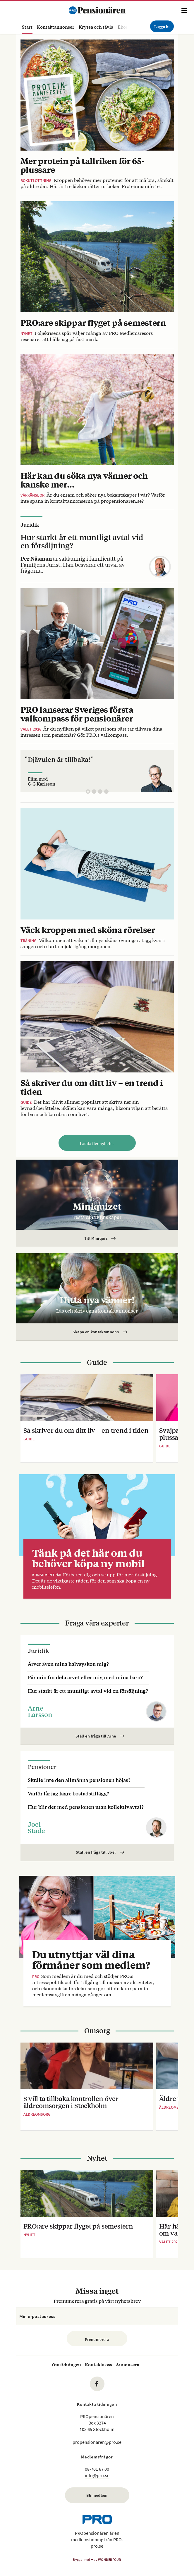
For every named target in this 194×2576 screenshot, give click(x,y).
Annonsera (127, 2364)
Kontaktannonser (55, 26)
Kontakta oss (98, 2364)
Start (27, 26)
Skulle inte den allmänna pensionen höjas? (79, 1779)
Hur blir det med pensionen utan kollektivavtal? (86, 1806)
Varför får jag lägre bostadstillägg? (68, 1793)
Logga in (162, 26)
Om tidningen (66, 2364)
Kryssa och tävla (96, 26)
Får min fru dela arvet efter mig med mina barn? (85, 1677)
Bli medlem (97, 2495)
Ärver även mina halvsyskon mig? (68, 1663)
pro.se (97, 2546)
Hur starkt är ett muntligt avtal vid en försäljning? (88, 1690)
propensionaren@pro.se (97, 2442)
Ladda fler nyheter (97, 1143)
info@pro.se (97, 2475)
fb (96, 2383)
